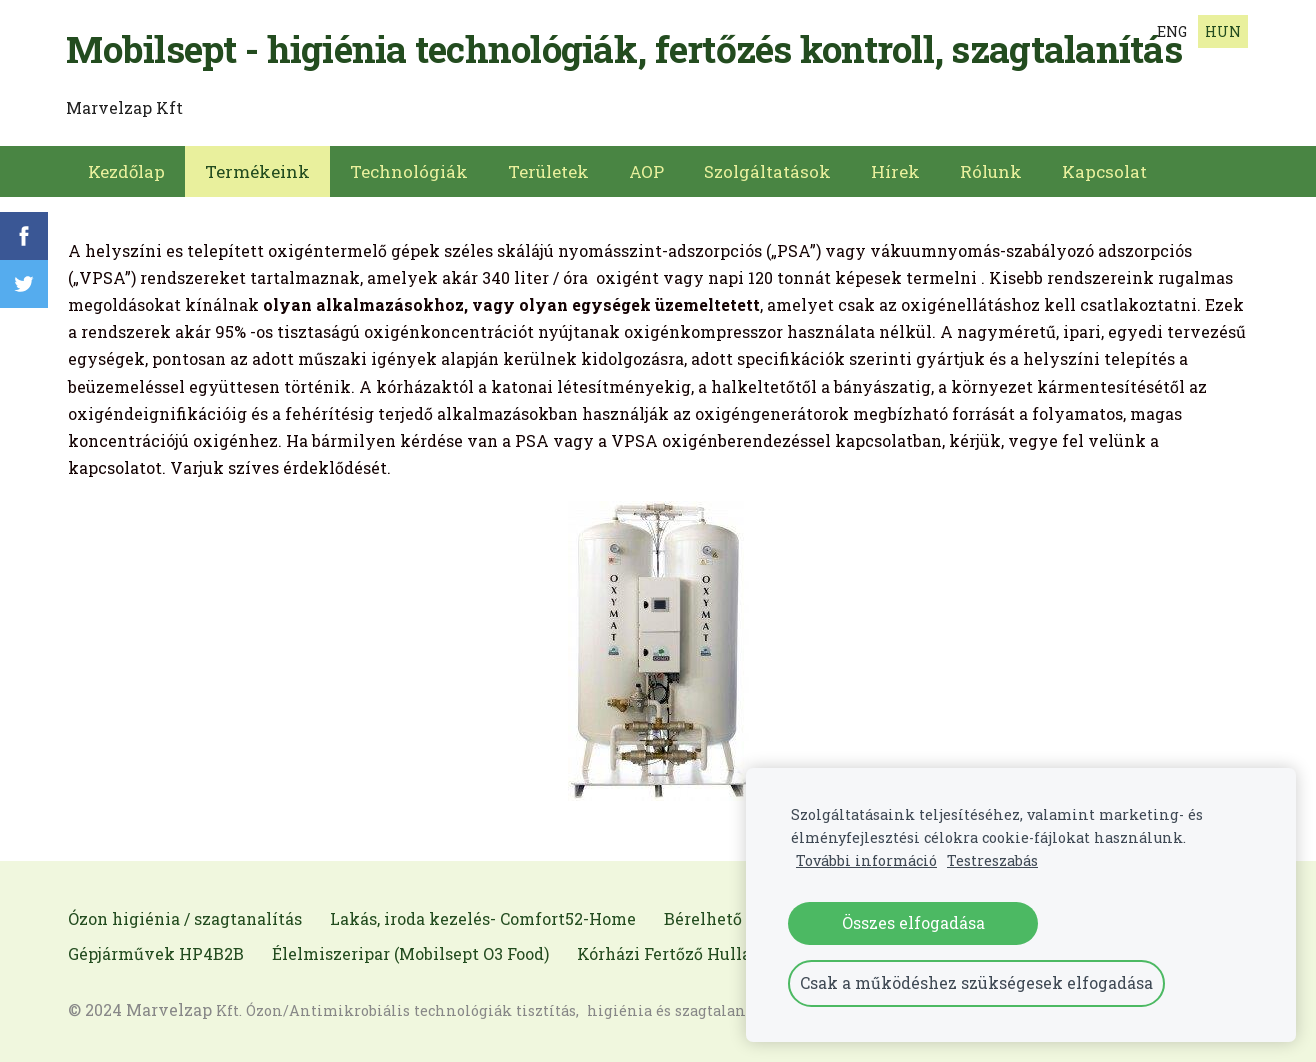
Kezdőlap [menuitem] (126, 170)
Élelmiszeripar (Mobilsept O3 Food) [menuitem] (410, 952)
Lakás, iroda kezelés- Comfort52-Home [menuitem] (483, 917)
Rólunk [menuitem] (991, 170)
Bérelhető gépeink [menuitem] (738, 917)
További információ (866, 860)
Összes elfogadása (913, 922)
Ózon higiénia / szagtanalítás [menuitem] (185, 917)
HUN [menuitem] (1223, 31)
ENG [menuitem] (1172, 31)
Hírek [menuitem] (895, 170)
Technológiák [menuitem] (409, 170)
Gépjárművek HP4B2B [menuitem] (156, 952)
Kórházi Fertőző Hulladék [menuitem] (679, 952)
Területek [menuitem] (548, 170)
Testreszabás (992, 860)
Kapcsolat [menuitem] (1104, 170)
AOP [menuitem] (646, 170)
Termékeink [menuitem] (257, 170)
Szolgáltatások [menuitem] (767, 170)
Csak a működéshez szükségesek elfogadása (976, 982)
